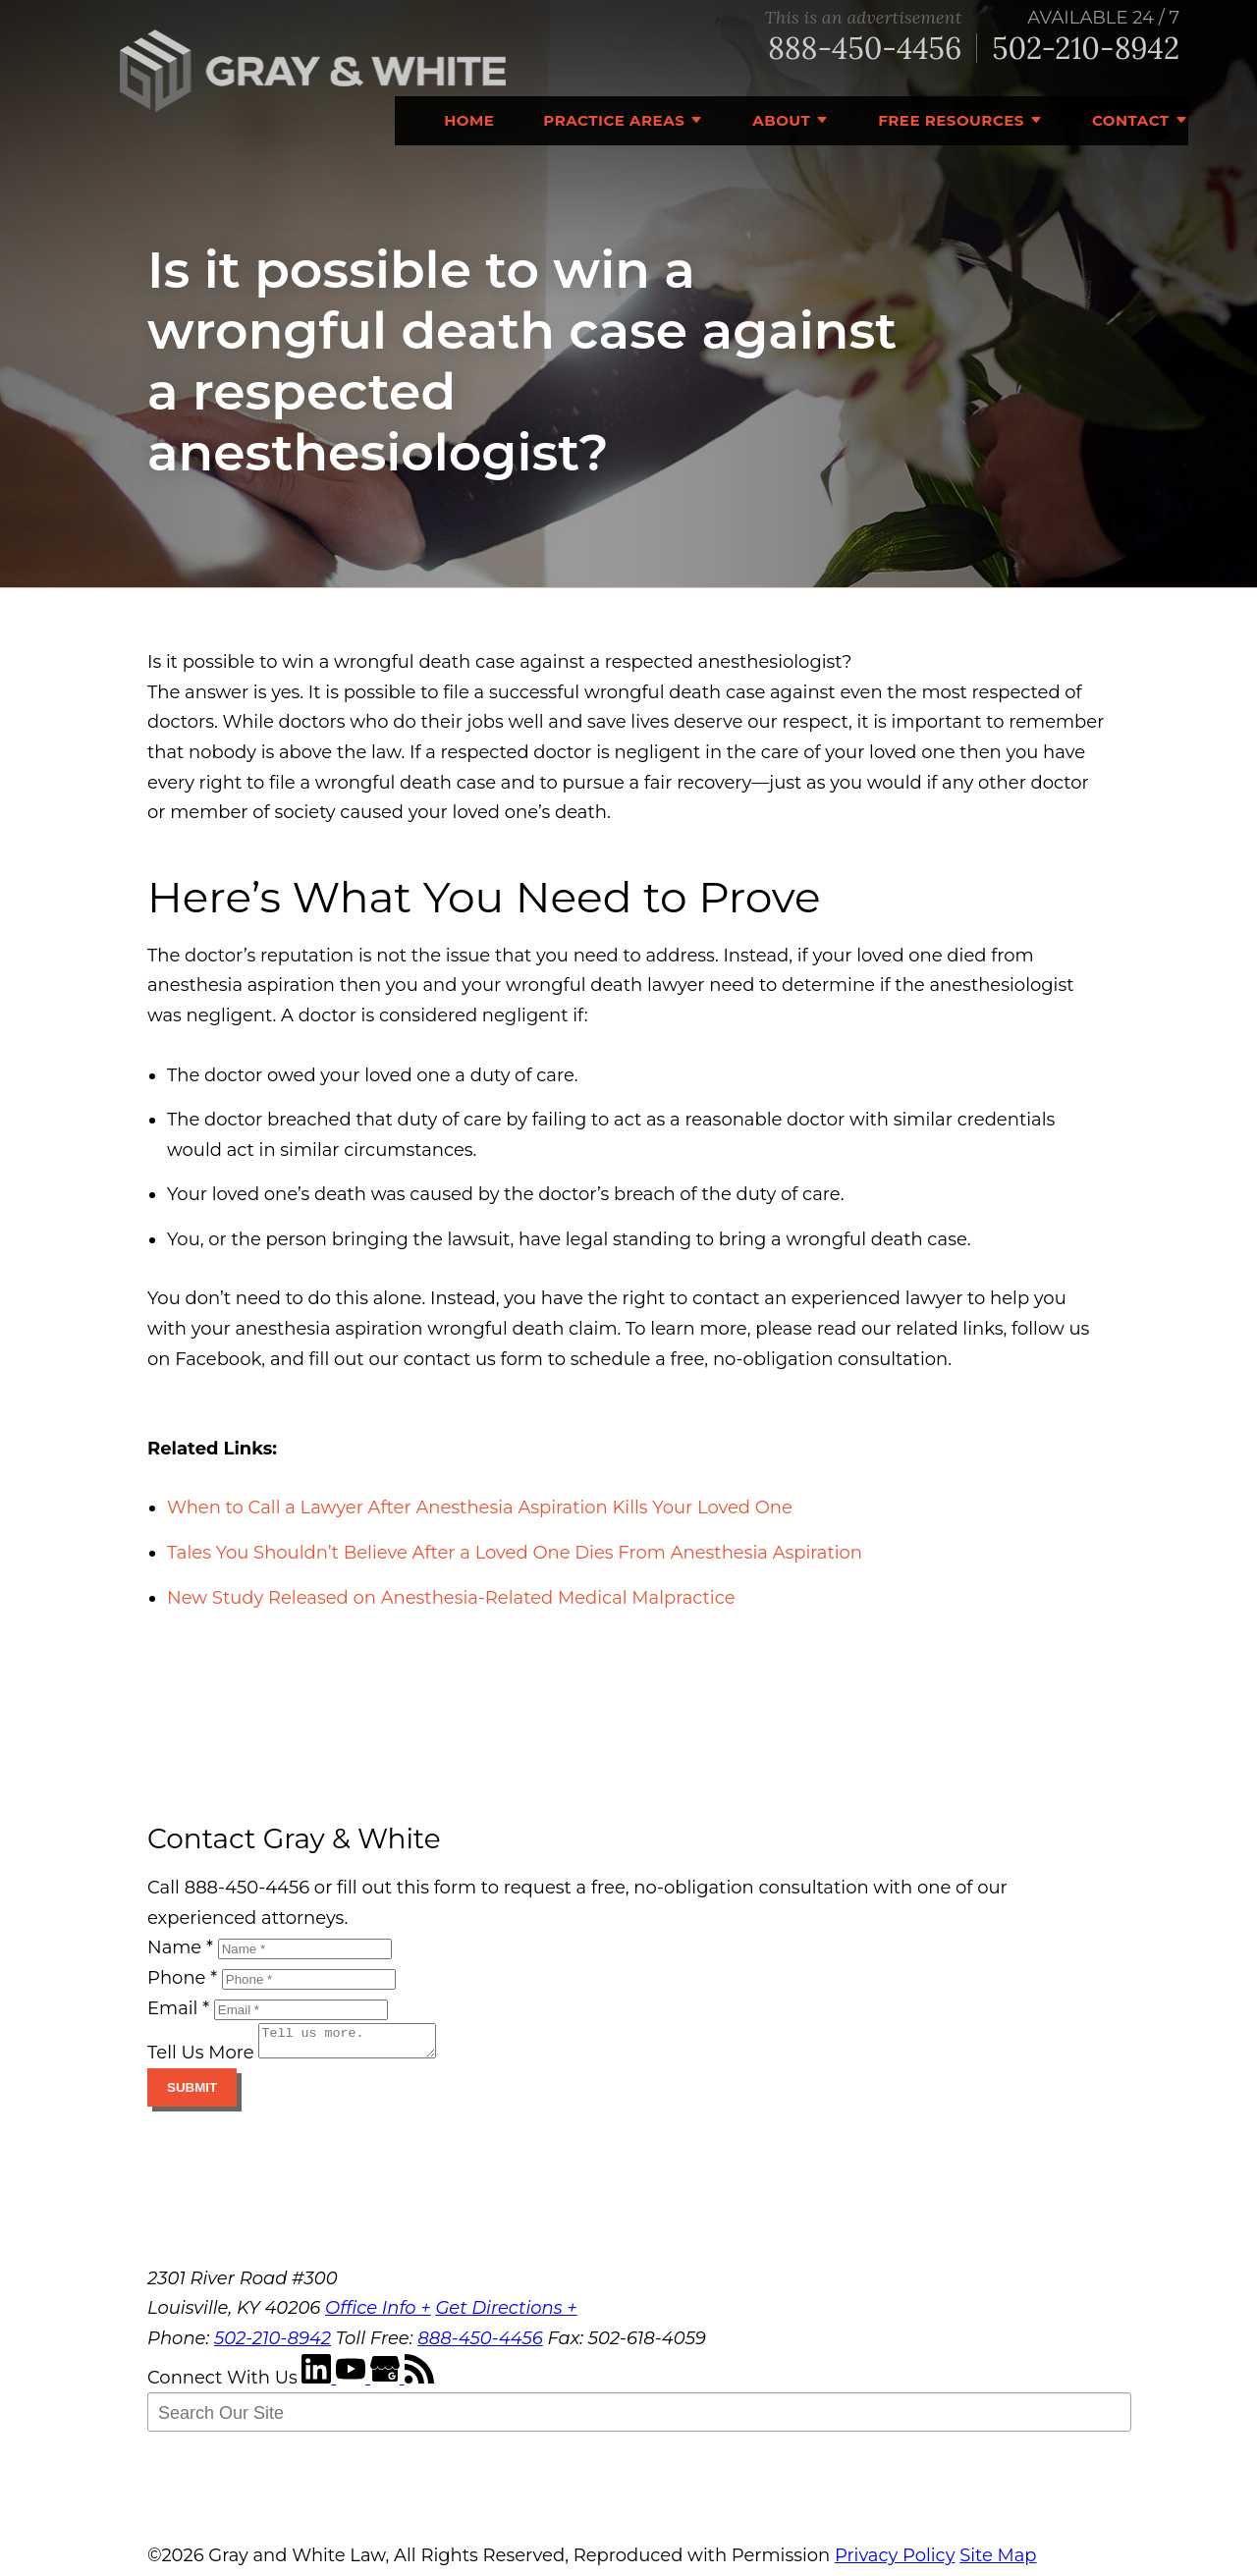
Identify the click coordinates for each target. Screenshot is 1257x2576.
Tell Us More (200, 2058)
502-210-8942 (1085, 48)
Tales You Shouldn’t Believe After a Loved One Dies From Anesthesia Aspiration (514, 1552)
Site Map (997, 2561)
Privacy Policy (895, 2561)
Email (178, 2008)
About (781, 120)
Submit (192, 2093)
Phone (182, 1978)
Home (469, 120)
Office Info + (378, 2314)
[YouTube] (353, 2383)
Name (180, 1947)
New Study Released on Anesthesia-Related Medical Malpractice (451, 1598)
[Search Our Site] (639, 2418)
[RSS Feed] (419, 2383)
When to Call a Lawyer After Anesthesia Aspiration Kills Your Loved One (479, 1507)
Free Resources (951, 120)
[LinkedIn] (318, 2383)
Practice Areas (613, 120)
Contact (1131, 120)
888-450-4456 (864, 48)
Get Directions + (505, 2314)
